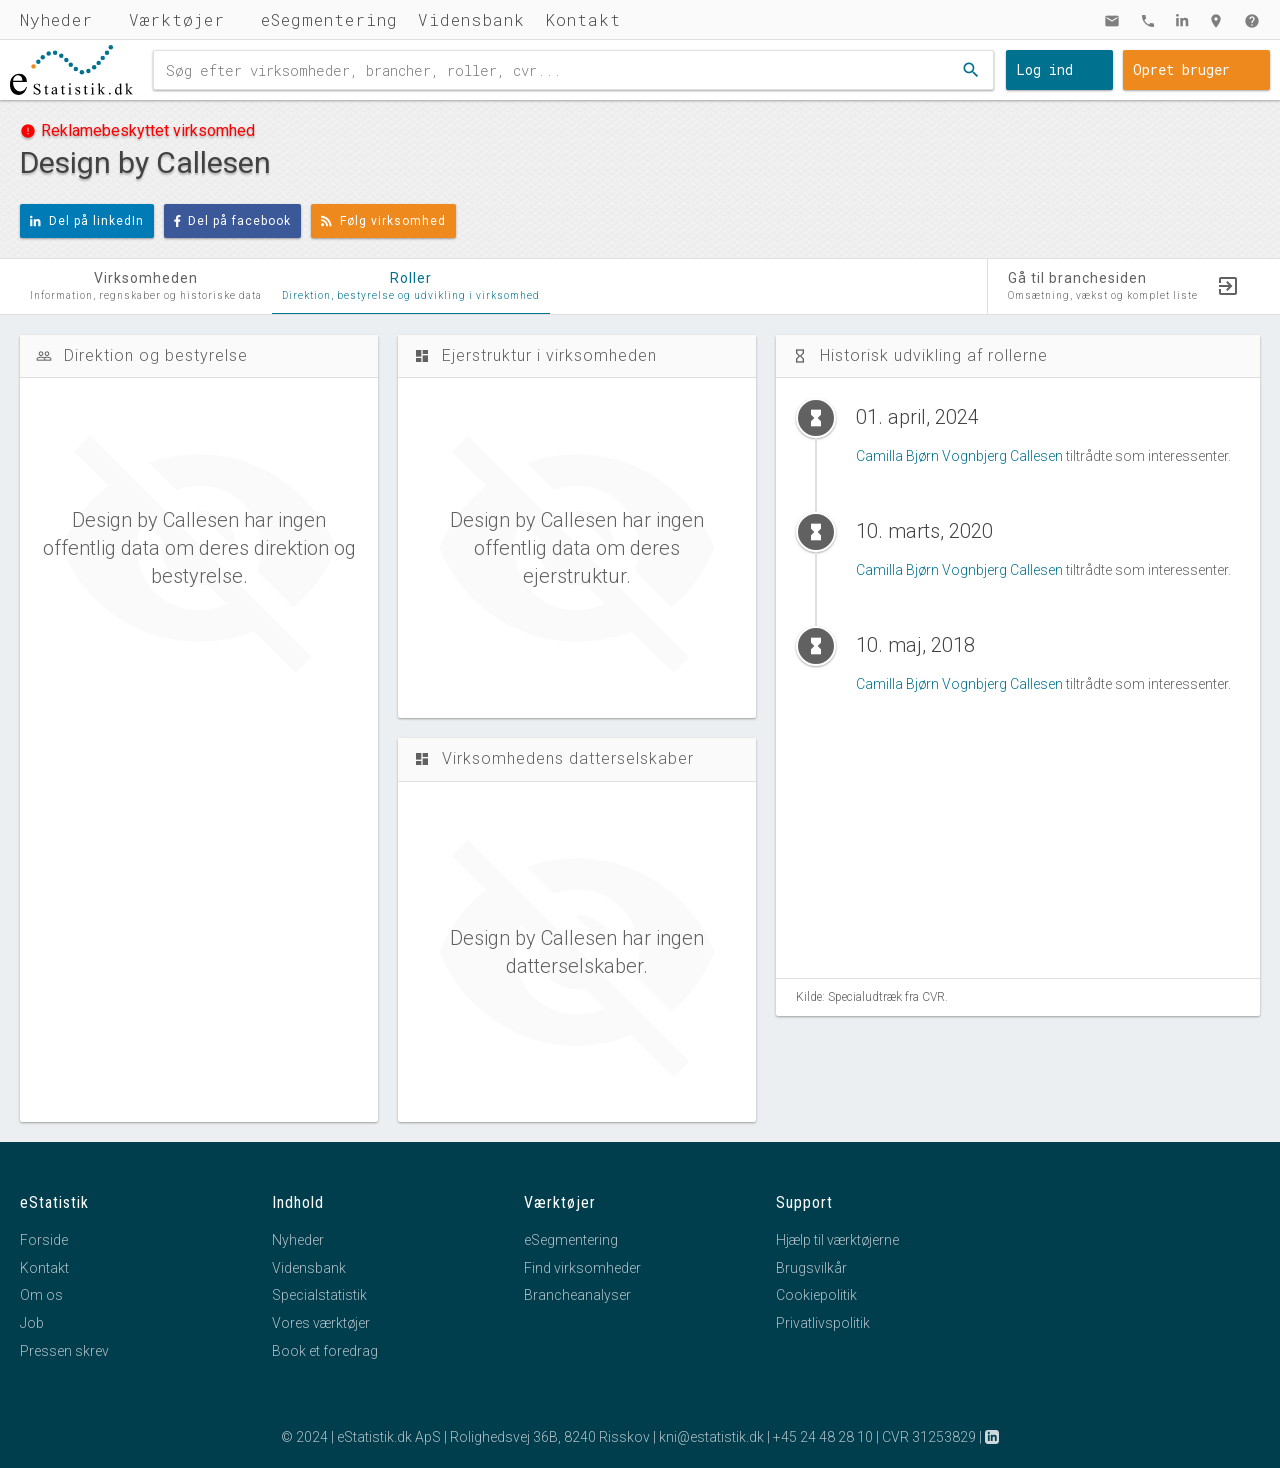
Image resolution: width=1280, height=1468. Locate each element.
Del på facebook (233, 221)
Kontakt (583, 19)
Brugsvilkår (811, 1268)
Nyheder (56, 19)
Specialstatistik (319, 1295)
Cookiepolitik (816, 1295)
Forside (44, 1240)
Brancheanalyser (577, 1295)
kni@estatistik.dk (711, 1437)
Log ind (1044, 69)
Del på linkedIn (87, 221)
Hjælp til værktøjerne (837, 1240)
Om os (41, 1295)
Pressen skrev (64, 1351)
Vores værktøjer (321, 1323)
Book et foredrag (325, 1351)
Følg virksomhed (383, 221)
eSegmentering (329, 19)
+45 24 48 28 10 (823, 1437)
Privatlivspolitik (823, 1323)
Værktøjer (177, 19)
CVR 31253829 (929, 1437)
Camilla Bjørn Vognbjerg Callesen (959, 456)
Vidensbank (471, 19)
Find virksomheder (582, 1268)
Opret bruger (1181, 69)
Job (32, 1323)
